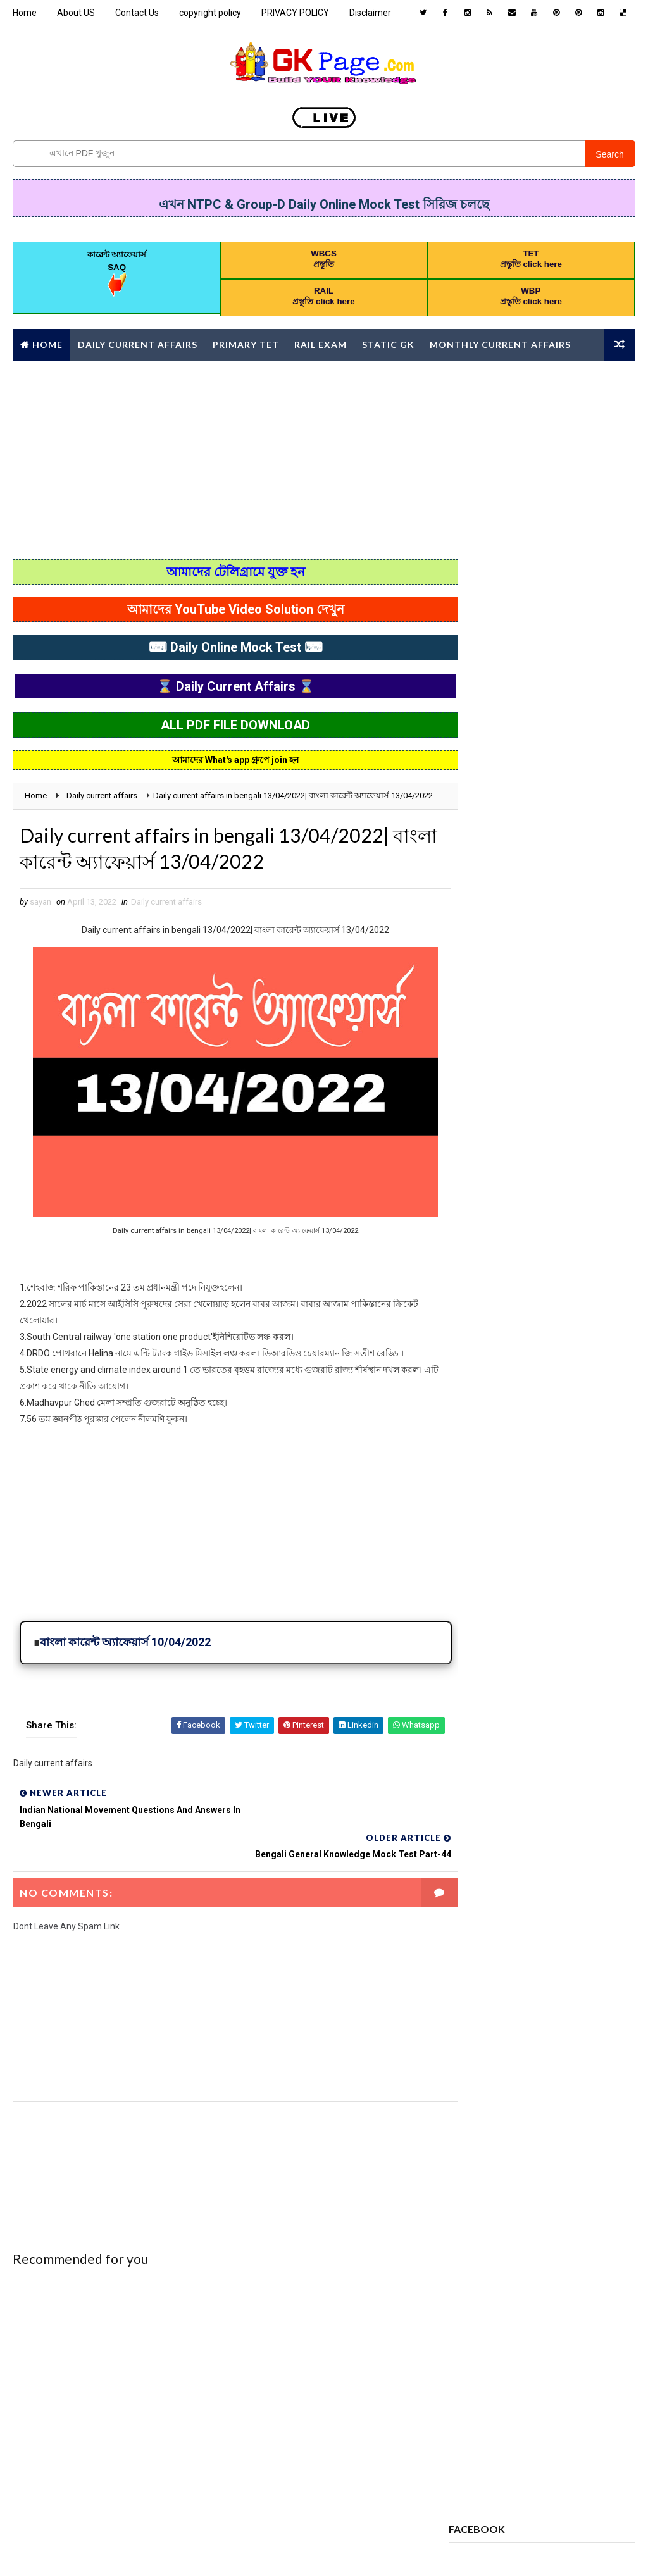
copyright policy (210, 13)
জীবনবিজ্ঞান (472, 1722)
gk (459, 1434)
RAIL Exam (320, 343)
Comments (603, 631)
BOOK (527, 1212)
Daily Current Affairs (137, 343)
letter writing (483, 1456)
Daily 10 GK (562, 1279)
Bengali (469, 1212)
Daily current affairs (166, 917)
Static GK (388, 343)
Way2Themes (124, 2553)
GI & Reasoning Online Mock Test (517, 1412)
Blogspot (236, 2553)
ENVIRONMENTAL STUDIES (499, 1345)
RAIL (546, 1589)
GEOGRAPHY (573, 1389)
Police (577, 1522)
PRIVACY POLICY (295, 13)
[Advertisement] (324, 458)
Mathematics (570, 1456)
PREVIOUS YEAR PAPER (494, 1567)
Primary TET (246, 343)
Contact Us (137, 13)
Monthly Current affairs (500, 343)
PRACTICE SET (479, 1544)
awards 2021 (478, 1190)
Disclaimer (370, 13)
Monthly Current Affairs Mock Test (524, 1500)
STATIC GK (472, 1633)
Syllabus (547, 1633)
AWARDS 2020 (546, 1168)
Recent (479, 631)
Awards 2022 (559, 1190)
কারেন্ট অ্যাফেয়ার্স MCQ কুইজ (497, 1699)
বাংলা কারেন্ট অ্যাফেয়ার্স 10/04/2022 (125, 1657)
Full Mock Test (484, 1389)
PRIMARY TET (478, 1589)
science (560, 1611)
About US (76, 13)
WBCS (465, 1655)
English (470, 1323)
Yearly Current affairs (499, 1677)
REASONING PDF (483, 1611)
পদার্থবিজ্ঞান (546, 1722)
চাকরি (590, 1699)
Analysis (472, 1168)
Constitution (481, 1279)
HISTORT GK (524, 1434)
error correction (489, 1367)
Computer (527, 1257)
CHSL (464, 1257)
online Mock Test (488, 1522)
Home (25, 13)
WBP (522, 1655)
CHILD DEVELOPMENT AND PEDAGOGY (520, 1234)
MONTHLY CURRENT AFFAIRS (503, 1478)
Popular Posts (542, 633)
